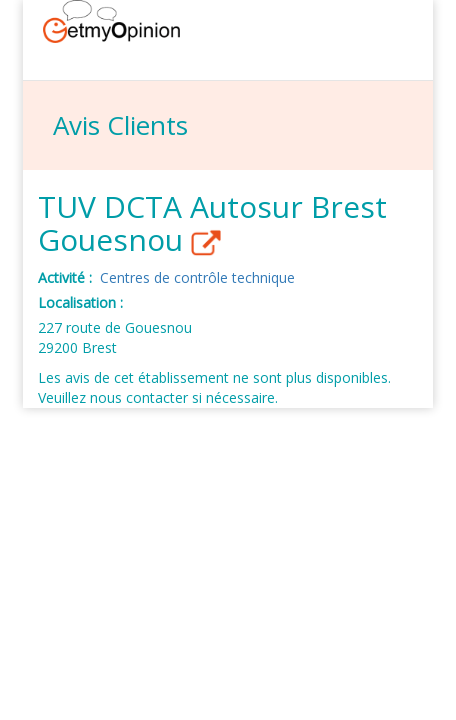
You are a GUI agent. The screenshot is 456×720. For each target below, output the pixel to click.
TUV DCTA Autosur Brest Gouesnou (212, 224)
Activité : (67, 277)
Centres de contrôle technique (197, 277)
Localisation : (82, 302)
